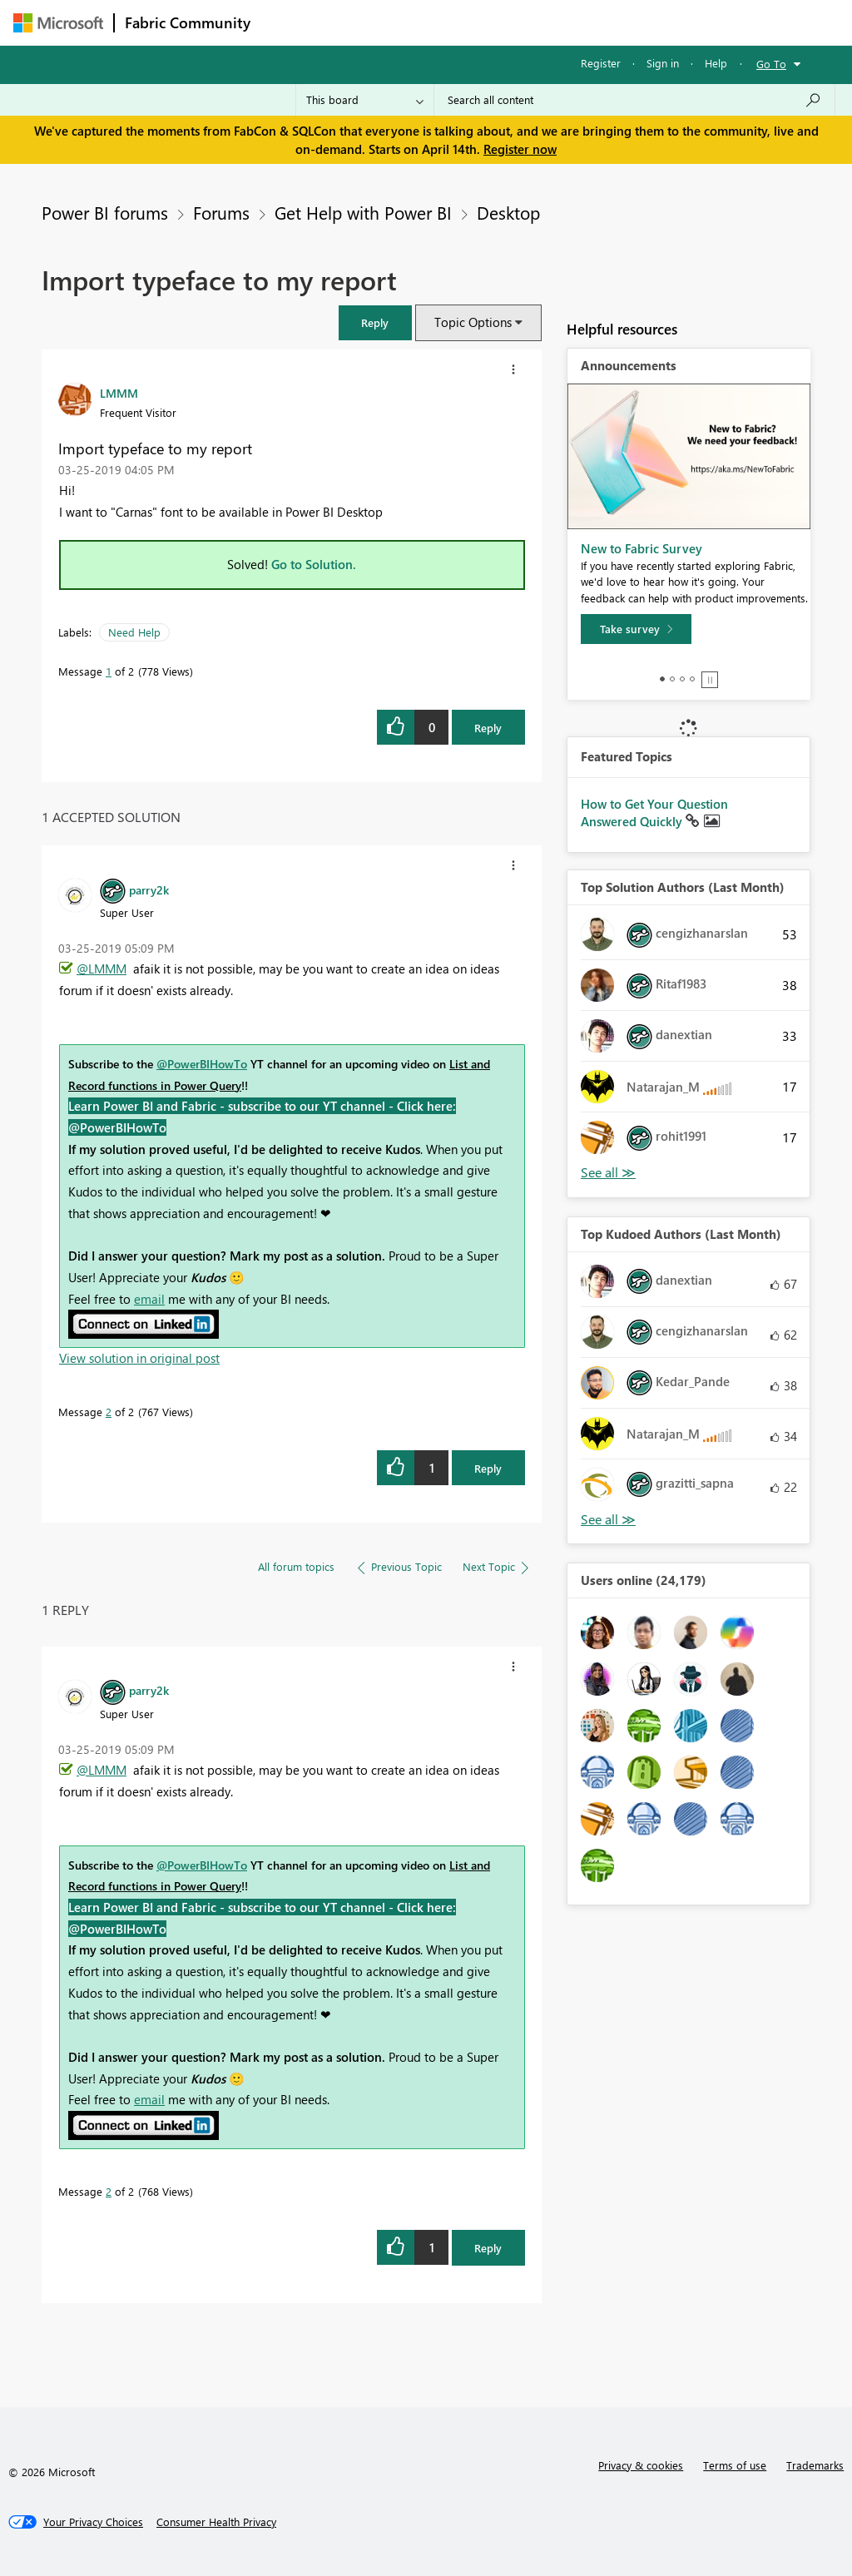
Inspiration (361, 22)
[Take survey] (636, 629)
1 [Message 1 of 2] (108, 671)
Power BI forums (105, 212)
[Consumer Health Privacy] (216, 2522)
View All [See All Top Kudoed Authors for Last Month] (608, 1519)
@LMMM (101, 968)
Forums (288, 22)
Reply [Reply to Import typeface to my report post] (488, 728)
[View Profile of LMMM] (119, 392)
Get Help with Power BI (363, 212)
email (149, 1298)
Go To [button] (771, 64)
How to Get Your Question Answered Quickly (654, 812)
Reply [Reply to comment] (488, 1468)
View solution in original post (139, 1358)
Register (601, 63)
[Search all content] (634, 100)
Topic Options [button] (473, 322)
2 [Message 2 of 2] (108, 1411)
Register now (520, 149)
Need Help (134, 632)
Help (716, 63)
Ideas (430, 22)
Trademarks (815, 2465)
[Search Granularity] (364, 100)
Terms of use (734, 2465)
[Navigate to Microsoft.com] (58, 22)
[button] (375, 322)
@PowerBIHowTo (201, 1064)
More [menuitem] (635, 22)
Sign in (662, 63)
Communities (504, 22)
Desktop (508, 212)
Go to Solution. (313, 564)
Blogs (578, 22)
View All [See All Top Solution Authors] (608, 1172)
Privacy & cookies (640, 2465)
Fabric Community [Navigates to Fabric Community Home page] (187, 22)
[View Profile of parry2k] (149, 889)
